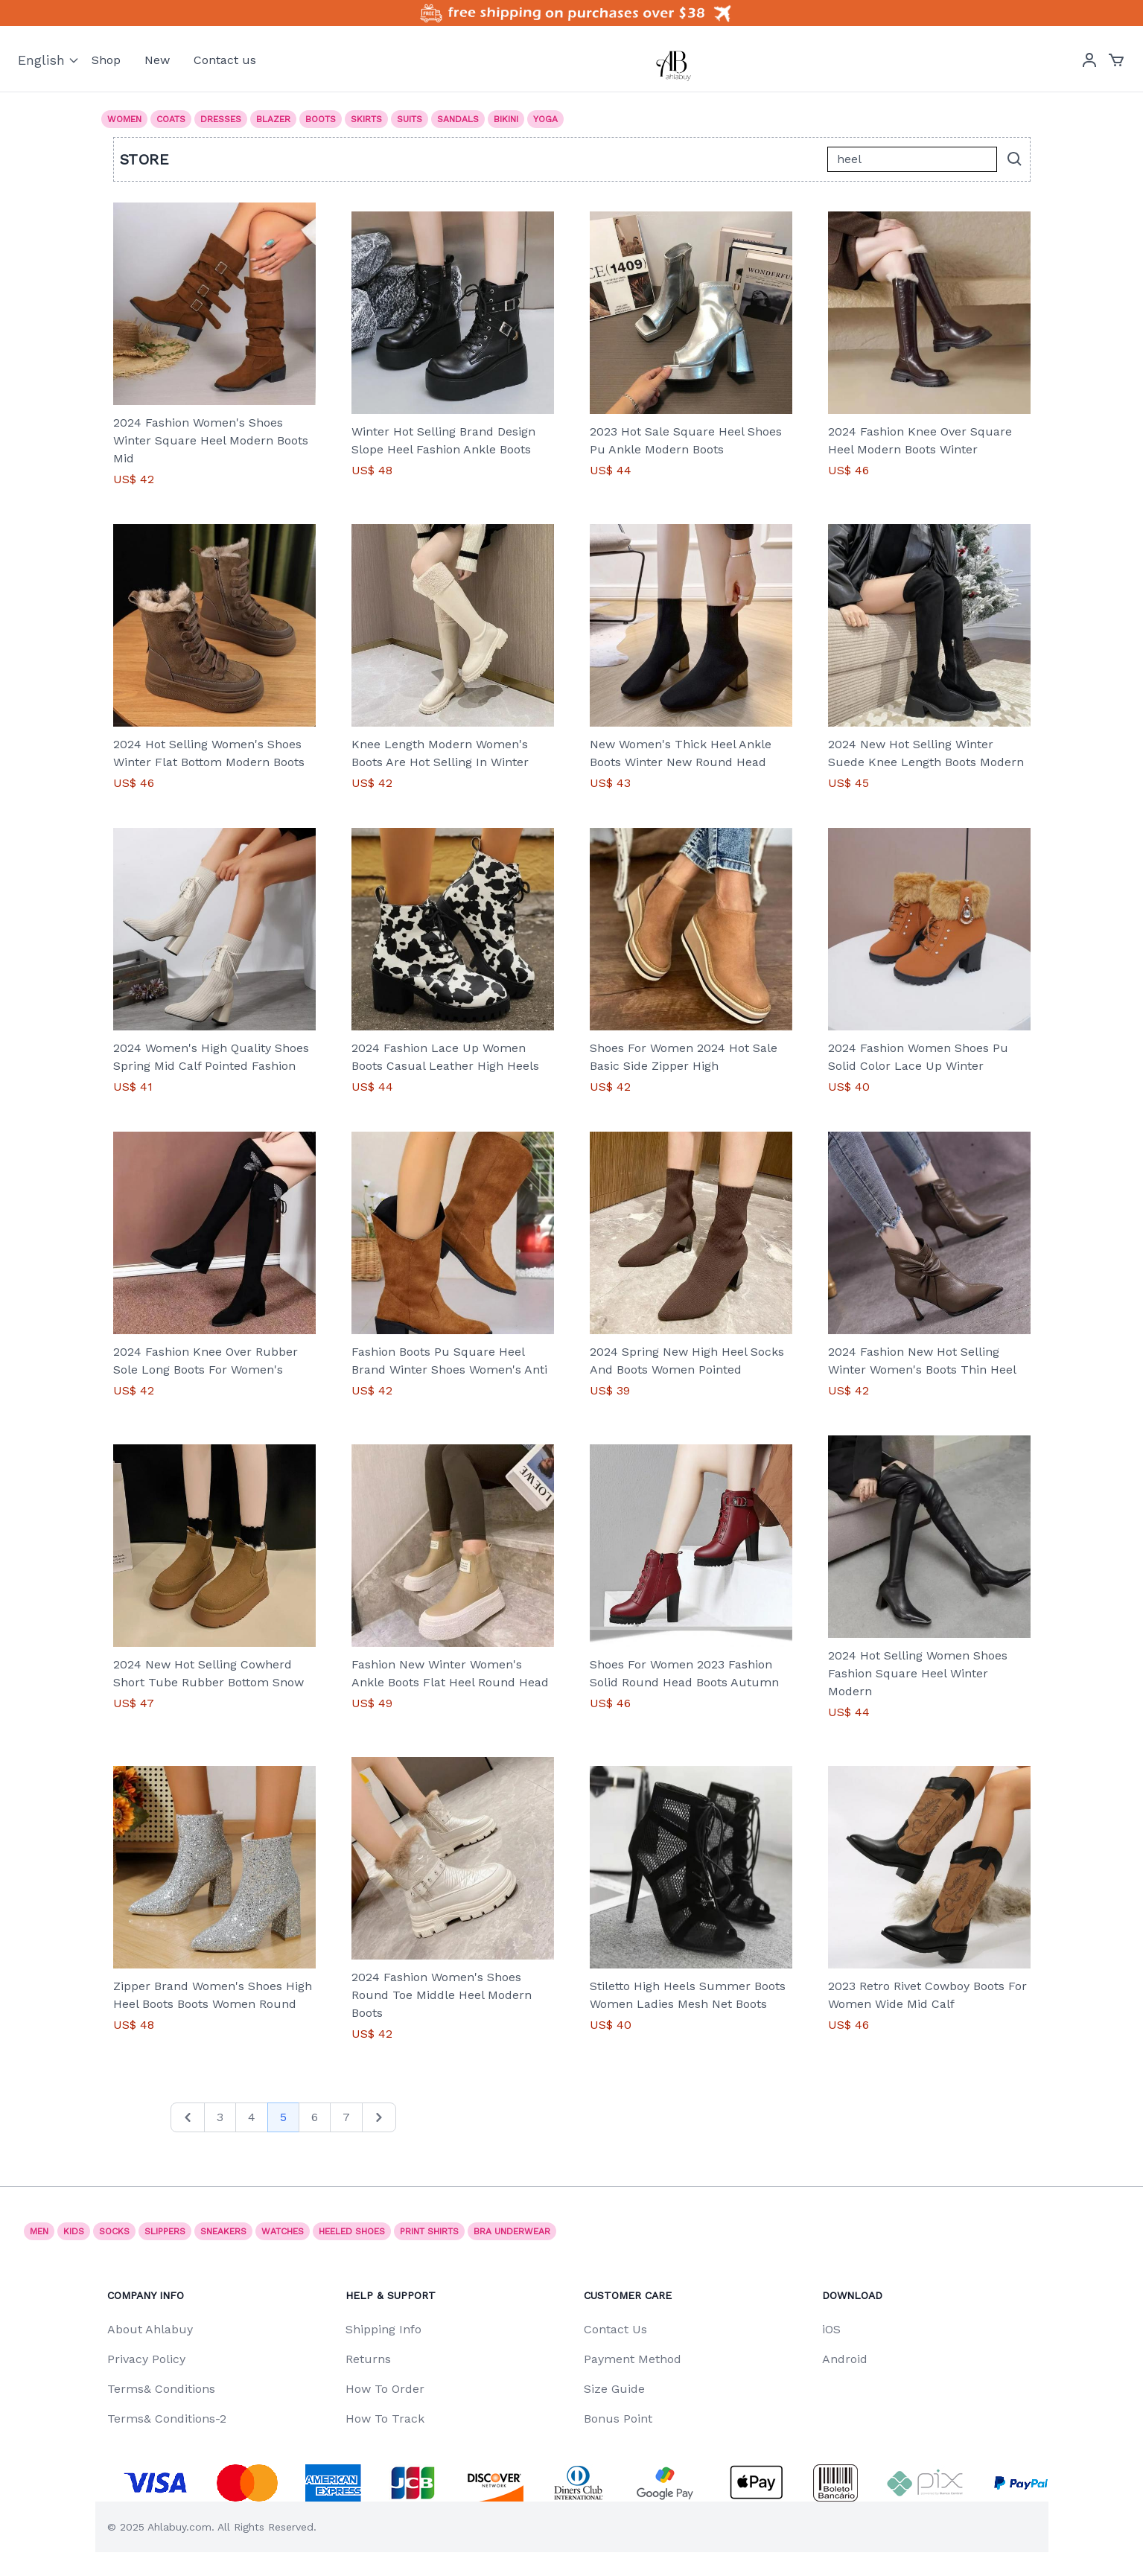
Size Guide (614, 2389)
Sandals (458, 119)
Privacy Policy (146, 2359)
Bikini (506, 119)
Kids (73, 2231)
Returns (368, 2359)
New (157, 60)
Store (145, 159)
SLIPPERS (164, 2231)
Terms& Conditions (161, 2389)
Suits (409, 119)
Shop (106, 60)
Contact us (225, 60)
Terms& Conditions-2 (166, 2418)
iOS (831, 2329)
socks (114, 2231)
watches (282, 2231)
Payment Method (632, 2359)
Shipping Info (383, 2329)
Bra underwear (512, 2231)
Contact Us (615, 2329)
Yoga (545, 119)
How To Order (385, 2389)
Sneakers (223, 2231)
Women (124, 119)
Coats (170, 119)
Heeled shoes (352, 2231)
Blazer (273, 119)
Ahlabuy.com (179, 2527)
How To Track (385, 2418)
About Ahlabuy (150, 2329)
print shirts (429, 2231)
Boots (320, 119)
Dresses (220, 119)
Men (39, 2231)
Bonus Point (618, 2418)
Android (844, 2359)
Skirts (366, 119)
